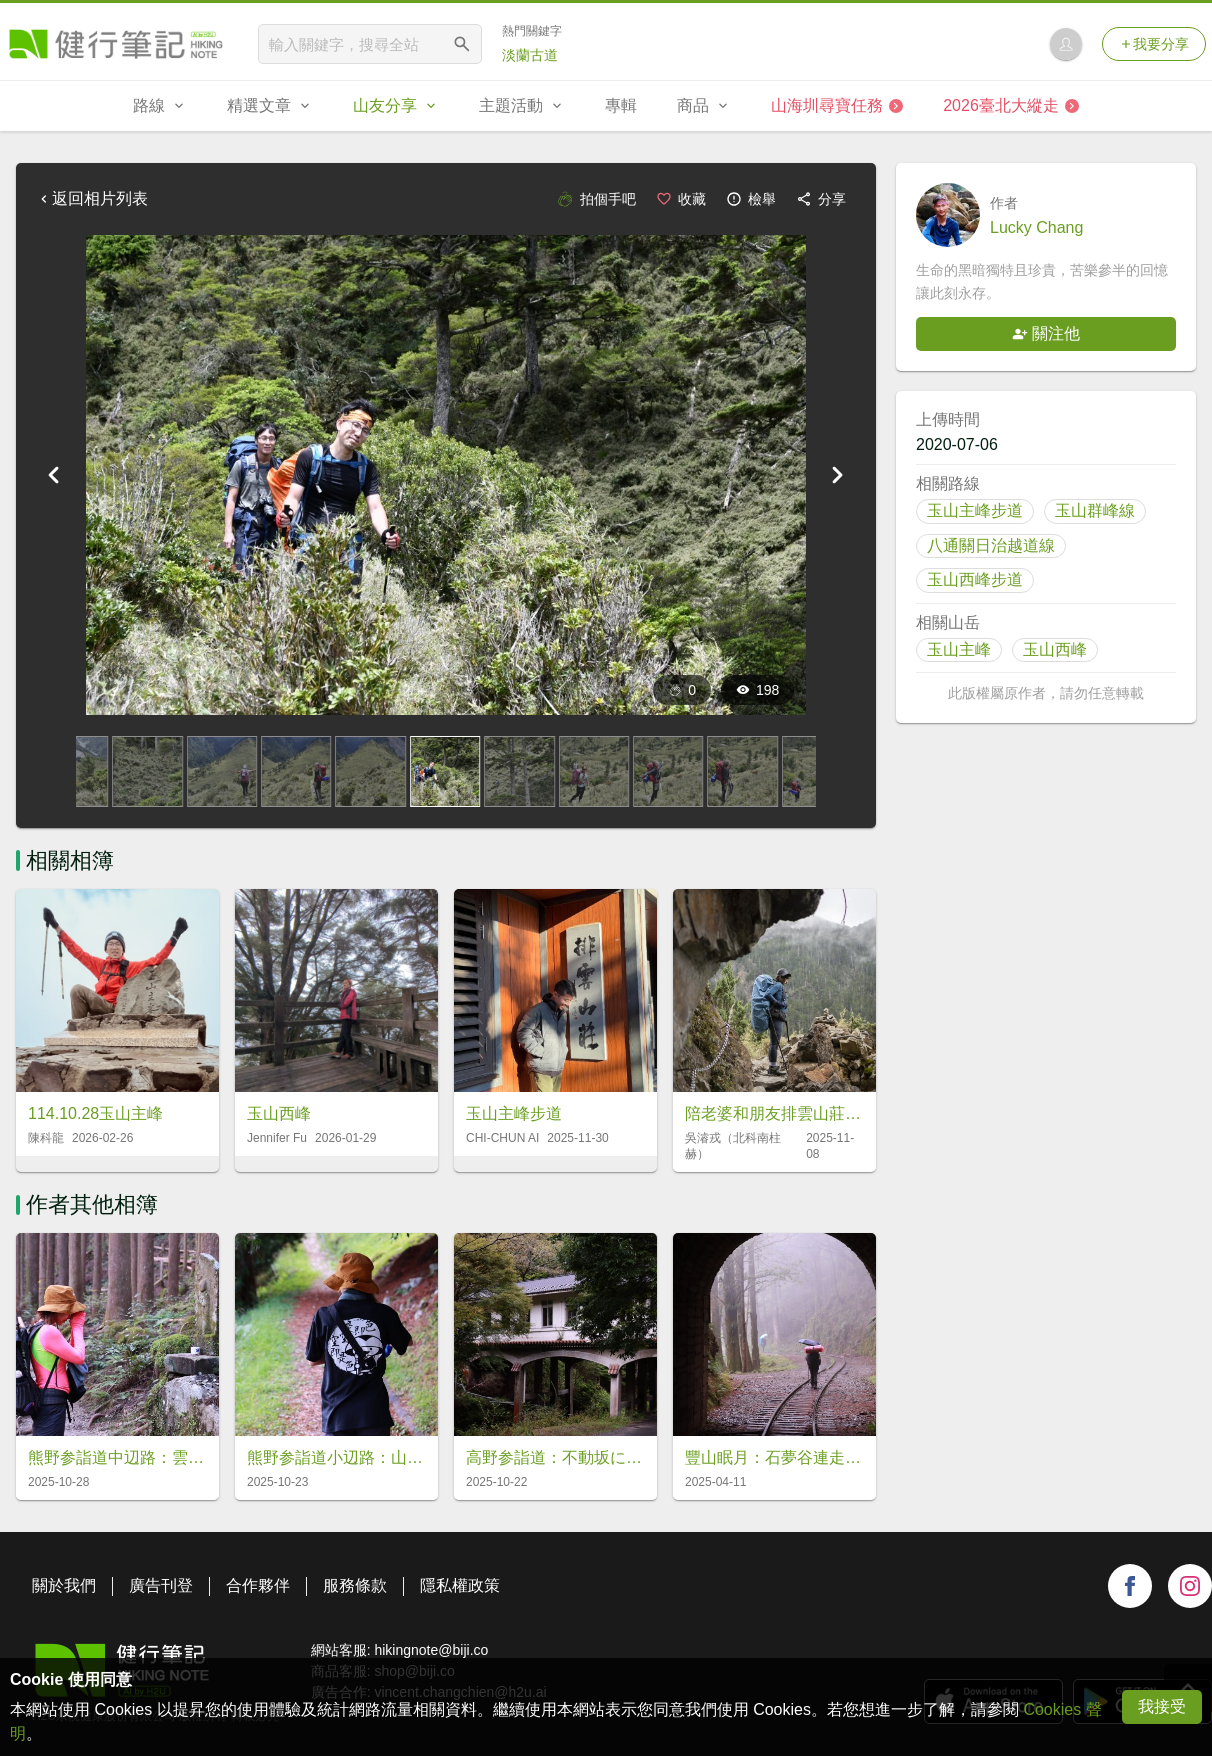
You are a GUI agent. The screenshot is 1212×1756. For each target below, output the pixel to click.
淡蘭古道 (530, 55)
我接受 (1162, 1706)
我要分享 (1154, 44)
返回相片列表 (92, 198)
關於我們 (64, 1585)
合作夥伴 (258, 1585)
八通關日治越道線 (991, 545)
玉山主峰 (959, 649)
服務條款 (355, 1585)
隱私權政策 (460, 1585)
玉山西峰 (1055, 649)
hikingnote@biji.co (431, 1650)
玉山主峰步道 (975, 510)
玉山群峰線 (1095, 510)
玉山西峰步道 (975, 579)
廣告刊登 (161, 1585)
